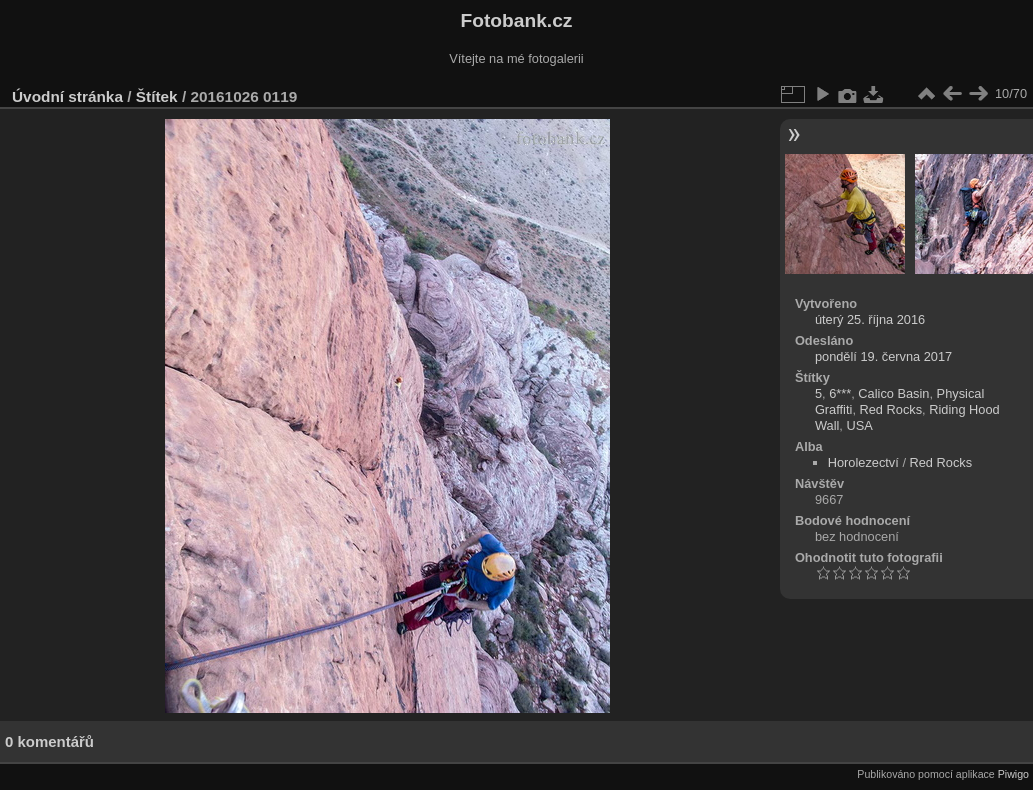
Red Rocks (891, 409)
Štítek (157, 96)
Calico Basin (893, 393)
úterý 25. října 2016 (870, 319)
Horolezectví (863, 462)
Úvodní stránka (67, 96)
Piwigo (1013, 774)
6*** (840, 393)
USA (859, 425)
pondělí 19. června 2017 (883, 356)
